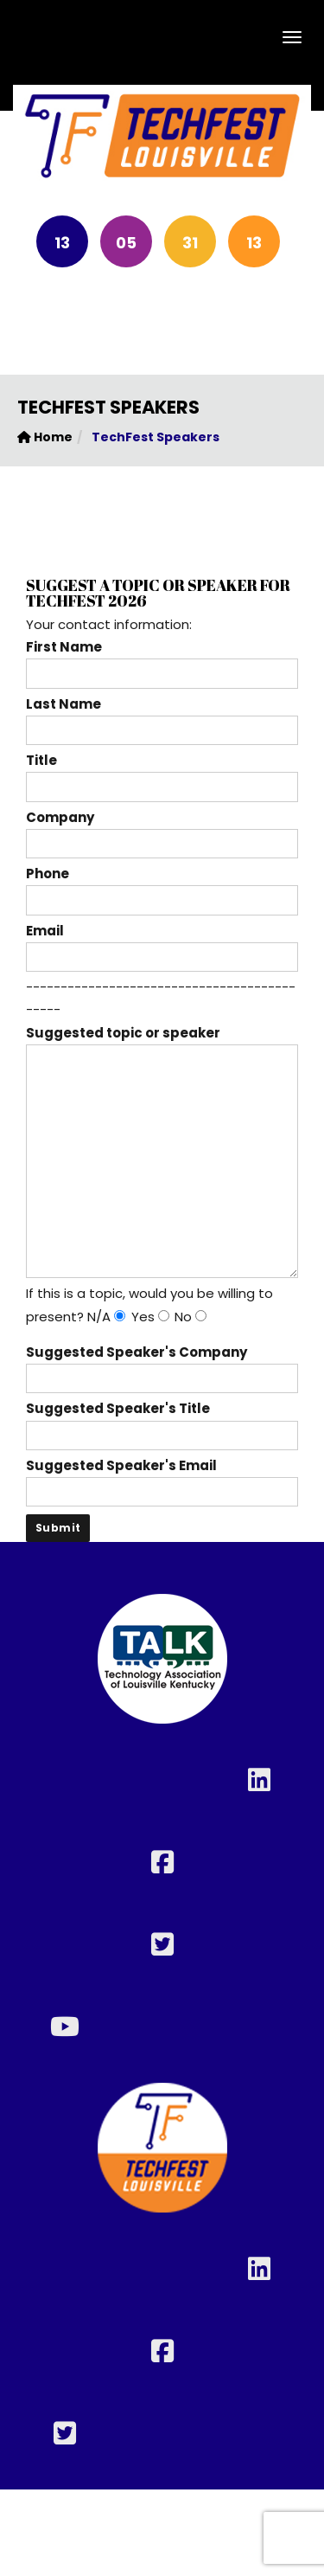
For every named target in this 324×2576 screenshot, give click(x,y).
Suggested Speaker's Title (162, 1421)
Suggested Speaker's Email (162, 1478)
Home (45, 437)
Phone (162, 886)
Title (162, 773)
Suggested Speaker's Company (162, 1365)
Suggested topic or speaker (162, 1044)
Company (162, 830)
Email (162, 944)
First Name (162, 660)
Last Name (162, 717)
